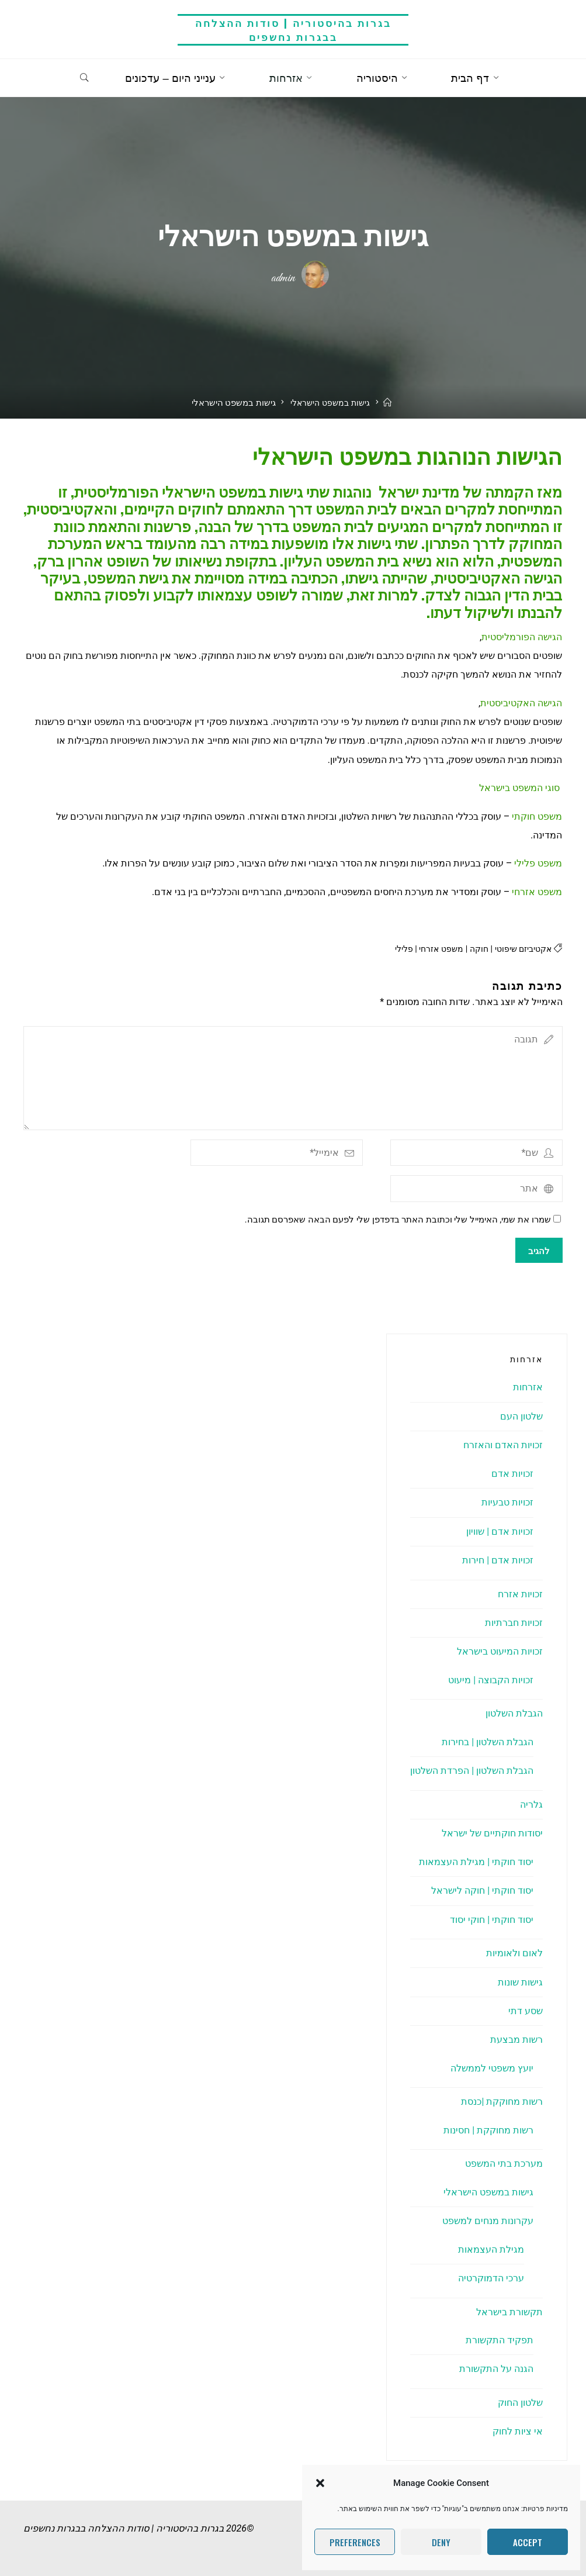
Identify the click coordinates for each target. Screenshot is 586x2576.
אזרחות (528, 1387)
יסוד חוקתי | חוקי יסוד (491, 1919)
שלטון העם (521, 1416)
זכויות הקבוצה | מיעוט (490, 1680)
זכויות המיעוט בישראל (500, 1652)
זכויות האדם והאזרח (503, 1445)
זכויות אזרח (520, 1594)
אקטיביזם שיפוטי (521, 949)
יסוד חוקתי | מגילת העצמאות (476, 1861)
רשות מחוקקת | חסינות (488, 2130)
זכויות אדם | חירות (497, 1560)
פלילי (395, 949)
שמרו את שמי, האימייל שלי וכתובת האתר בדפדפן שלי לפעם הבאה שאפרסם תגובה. (403, 1220)
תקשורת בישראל (509, 2312)
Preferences (355, 2542)
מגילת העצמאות (491, 2249)
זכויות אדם (512, 1473)
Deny (441, 2542)
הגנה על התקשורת (496, 2369)
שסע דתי (525, 2010)
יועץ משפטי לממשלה (491, 2068)
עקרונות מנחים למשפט (487, 2220)
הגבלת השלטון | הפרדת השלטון (471, 1771)
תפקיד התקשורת (499, 2340)
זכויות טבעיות (507, 1502)
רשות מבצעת (516, 2040)
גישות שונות (520, 1982)
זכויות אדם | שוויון (499, 1531)
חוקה (474, 949)
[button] (320, 2483)
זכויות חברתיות (514, 1622)
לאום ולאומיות (514, 1953)
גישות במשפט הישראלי (330, 417)
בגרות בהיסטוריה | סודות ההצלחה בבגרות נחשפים (293, 29)
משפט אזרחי (434, 949)
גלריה (531, 1804)
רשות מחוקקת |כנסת (502, 2102)
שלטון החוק (520, 2402)
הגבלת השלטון (514, 1713)
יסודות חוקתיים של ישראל (492, 1833)
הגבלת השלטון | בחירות (487, 1742)
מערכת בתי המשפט (504, 2164)
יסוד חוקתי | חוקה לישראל (482, 1890)
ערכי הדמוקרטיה (491, 2278)
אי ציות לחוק (518, 2431)
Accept (527, 2542)
